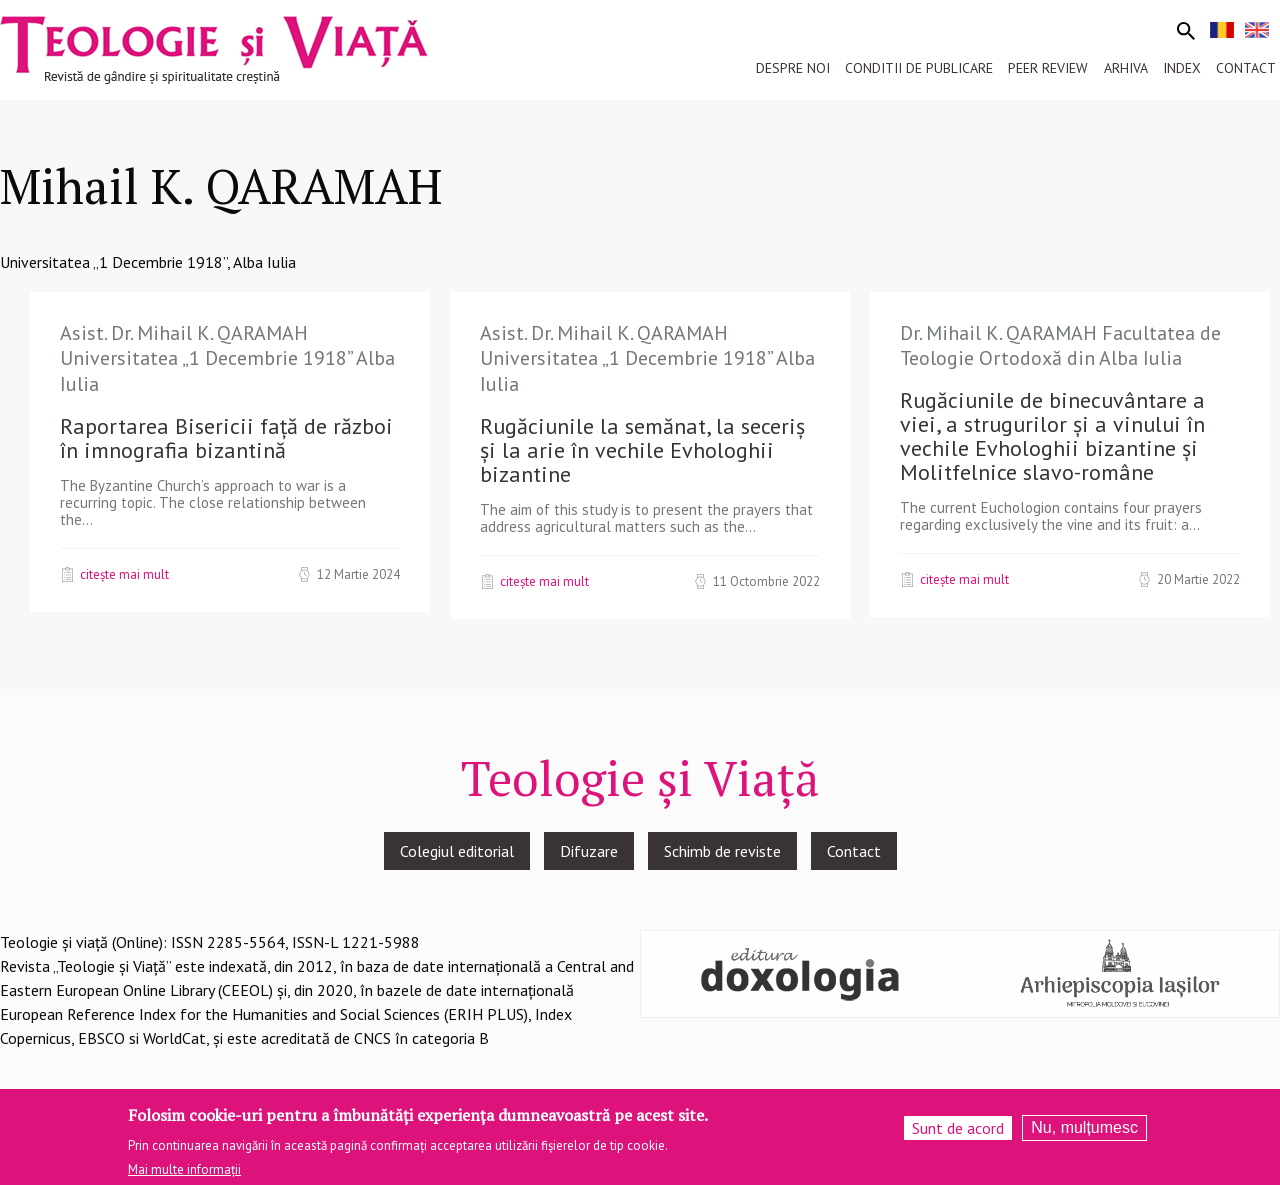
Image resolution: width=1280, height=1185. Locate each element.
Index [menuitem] (1182, 68)
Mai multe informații (184, 1175)
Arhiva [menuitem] (1126, 68)
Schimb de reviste (722, 851)
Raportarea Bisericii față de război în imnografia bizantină (226, 438)
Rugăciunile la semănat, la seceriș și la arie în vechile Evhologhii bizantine (642, 450)
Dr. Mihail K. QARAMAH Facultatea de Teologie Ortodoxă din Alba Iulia (1060, 346)
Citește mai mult (124, 574)
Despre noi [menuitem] (793, 68)
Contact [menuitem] (1246, 68)
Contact (854, 851)
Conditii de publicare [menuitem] (919, 68)
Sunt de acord (958, 1135)
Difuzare (589, 851)
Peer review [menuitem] (1048, 68)
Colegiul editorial (457, 851)
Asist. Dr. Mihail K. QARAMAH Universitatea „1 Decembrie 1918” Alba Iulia (227, 358)
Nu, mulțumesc (1084, 1134)
